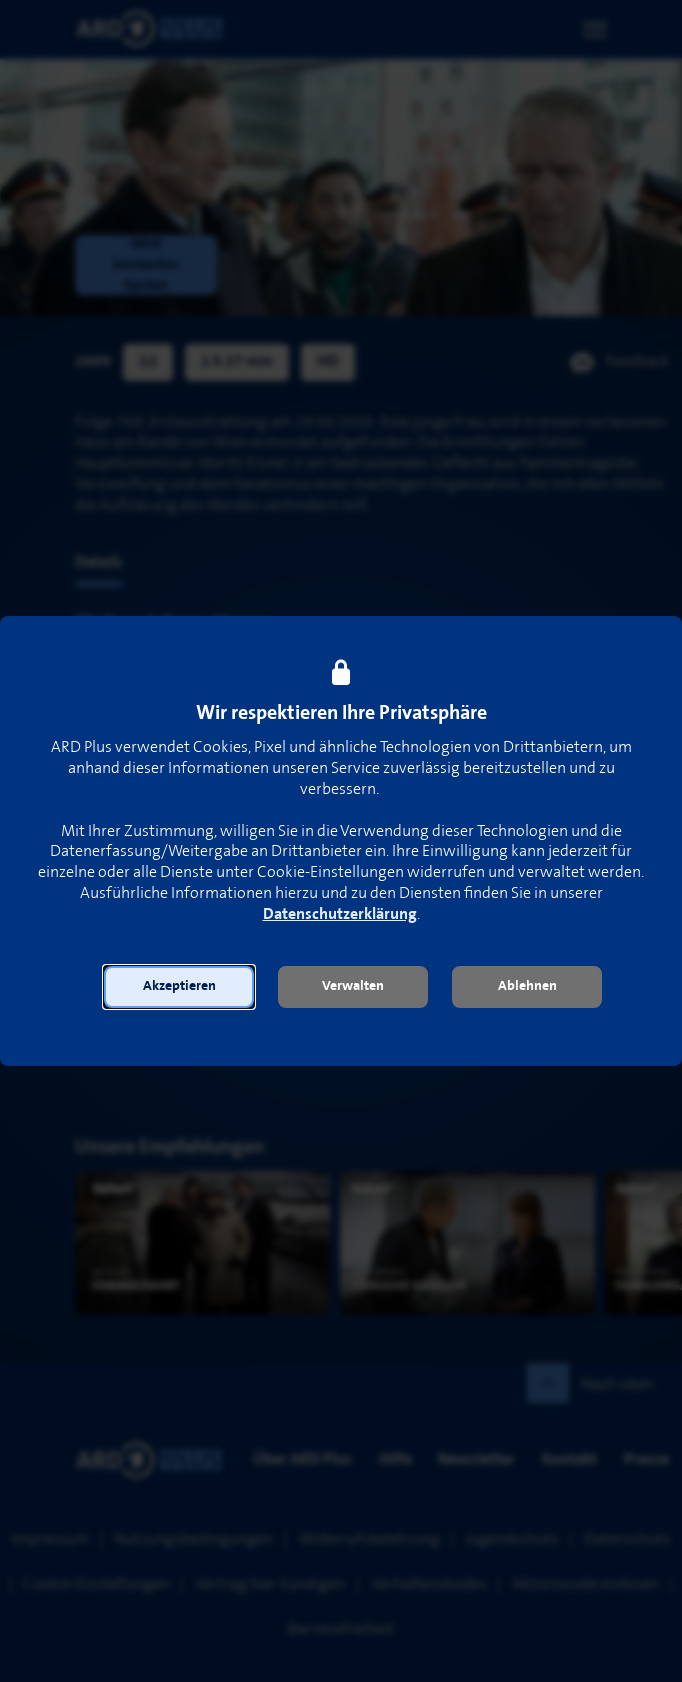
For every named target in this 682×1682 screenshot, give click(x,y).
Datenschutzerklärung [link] (340, 914)
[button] (179, 987)
